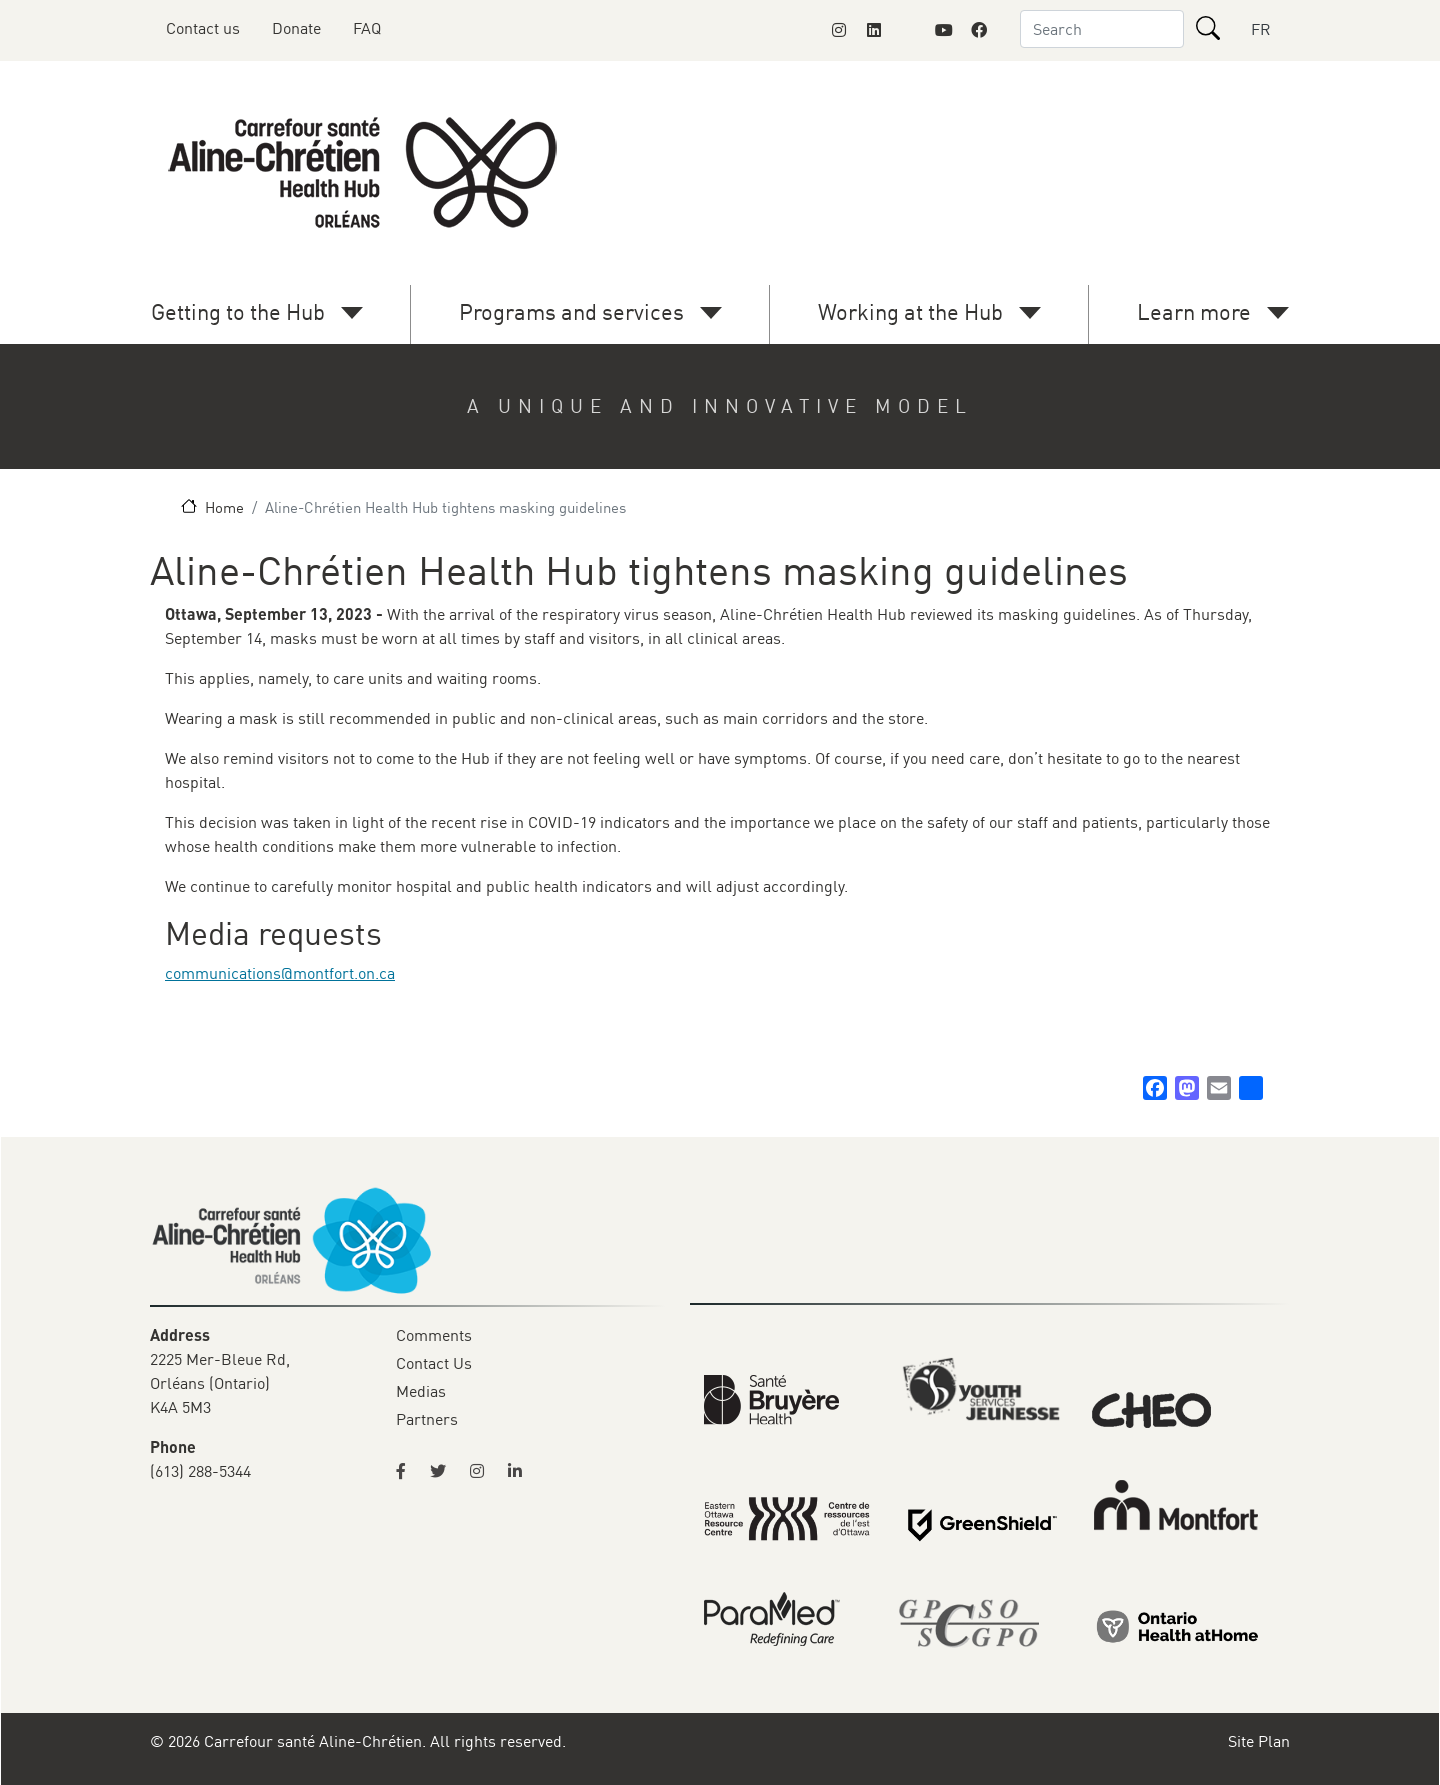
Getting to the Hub (238, 311)
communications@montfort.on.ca (280, 973)
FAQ (367, 28)
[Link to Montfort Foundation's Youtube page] (944, 30)
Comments (434, 1335)
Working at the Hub (910, 311)
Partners (427, 1419)
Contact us (203, 28)
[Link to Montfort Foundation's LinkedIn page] (874, 30)
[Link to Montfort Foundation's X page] (909, 30)
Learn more (1194, 311)
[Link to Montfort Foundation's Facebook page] (979, 30)
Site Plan (1259, 1741)
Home (224, 507)
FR (1261, 29)
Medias (421, 1391)
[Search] (1208, 28)
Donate (296, 28)
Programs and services (571, 311)
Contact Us (434, 1363)
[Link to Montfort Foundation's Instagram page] (839, 30)
